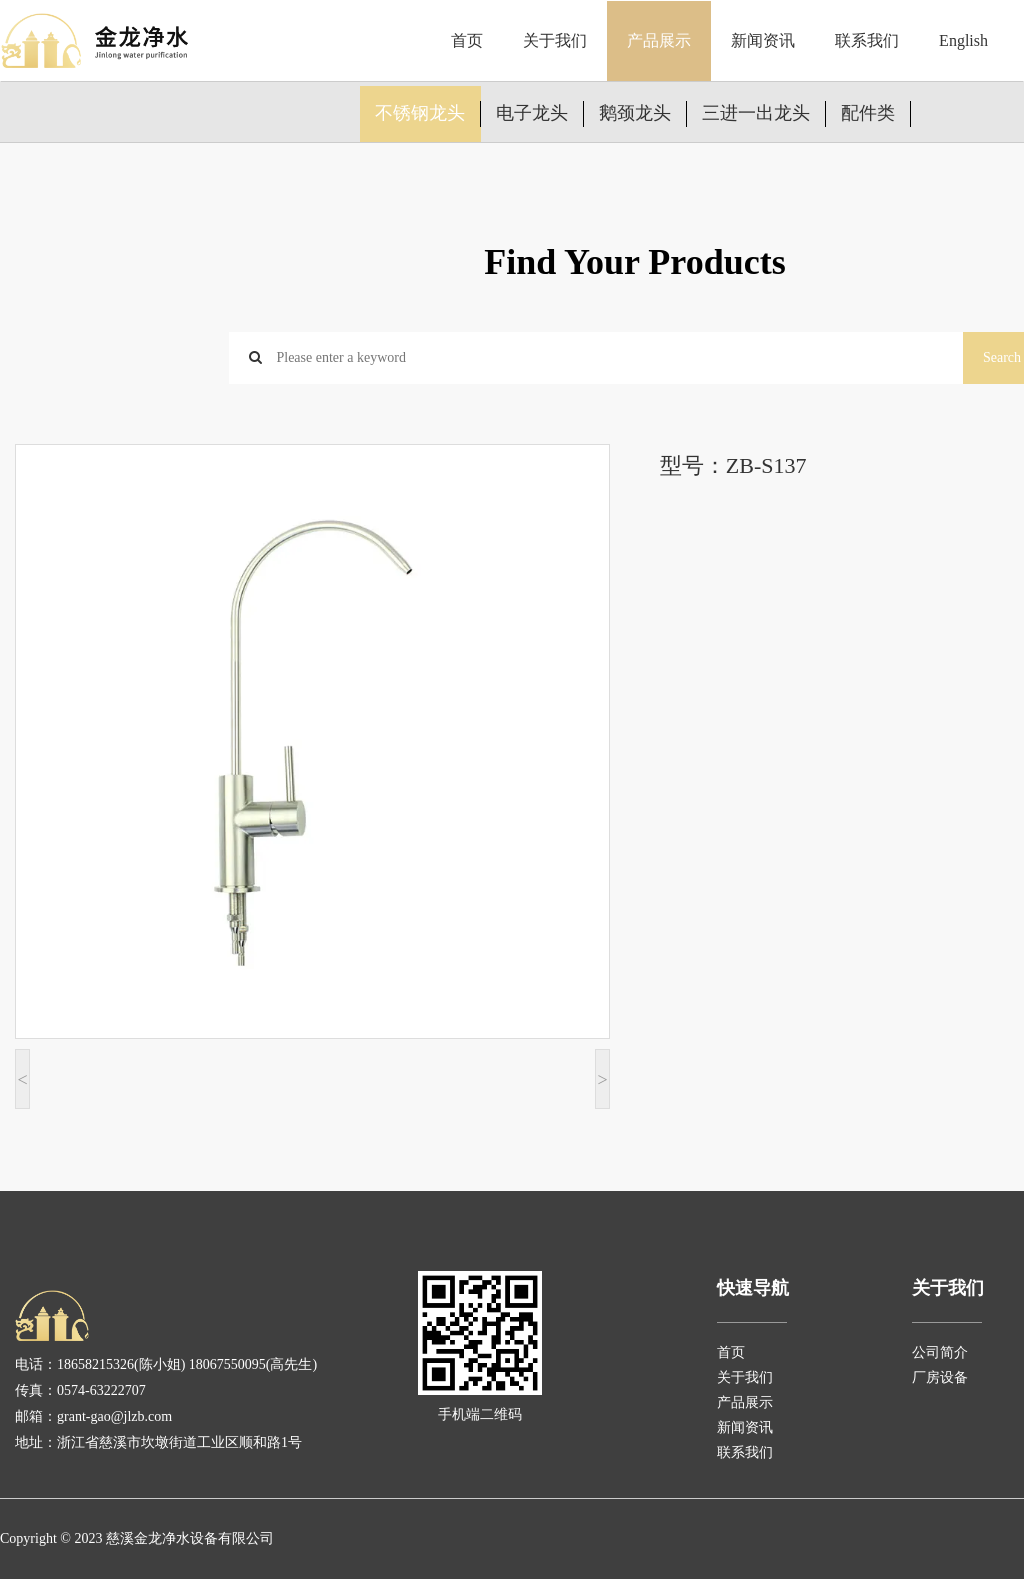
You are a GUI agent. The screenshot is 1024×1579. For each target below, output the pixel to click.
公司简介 (940, 1352)
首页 (467, 40)
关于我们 (555, 40)
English (963, 40)
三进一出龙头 (756, 113)
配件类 (868, 113)
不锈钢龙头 (420, 113)
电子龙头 (532, 113)
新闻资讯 (763, 40)
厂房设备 (940, 1377)
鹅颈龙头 (635, 113)
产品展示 (659, 40)
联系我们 (867, 40)
